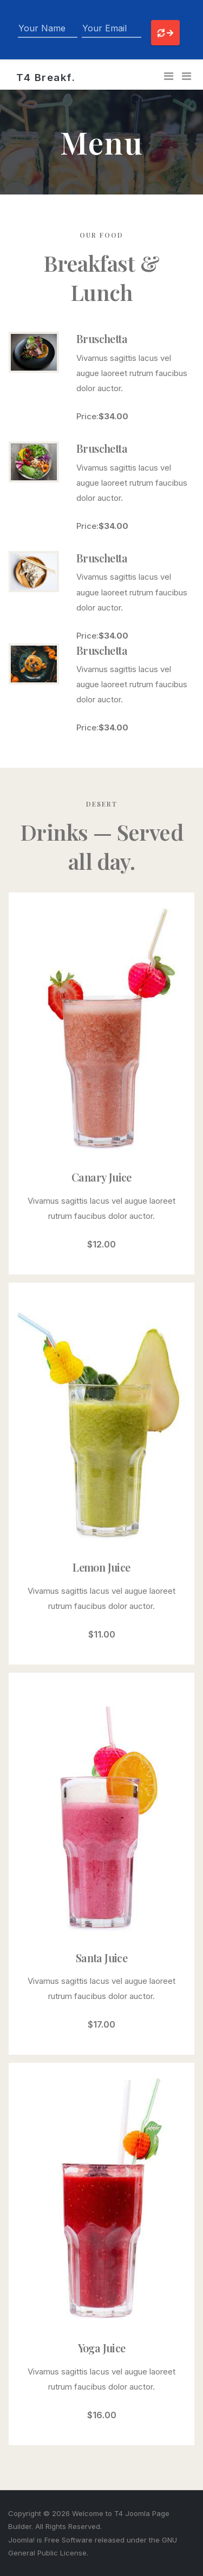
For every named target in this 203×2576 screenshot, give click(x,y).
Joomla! (21, 2539)
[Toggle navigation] (168, 76)
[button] (186, 76)
